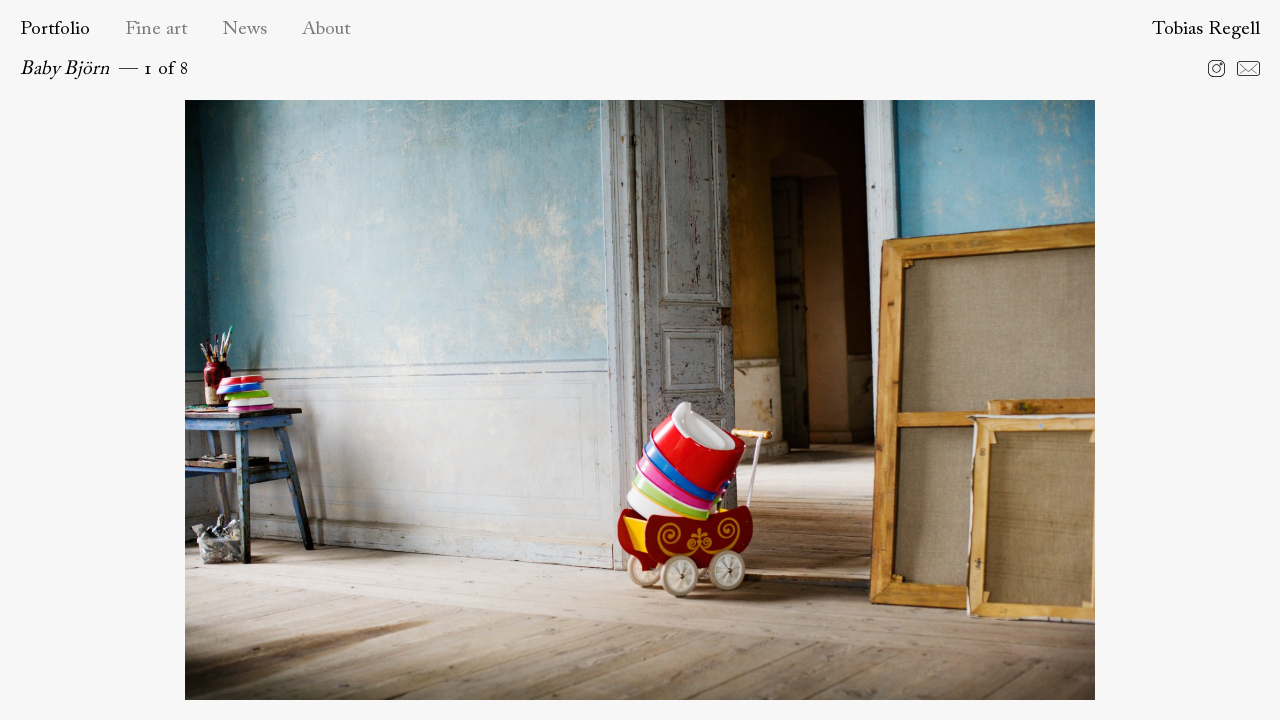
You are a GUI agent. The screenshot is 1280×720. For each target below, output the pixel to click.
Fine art (156, 29)
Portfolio (55, 29)
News (244, 29)
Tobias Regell (1206, 29)
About (326, 29)
